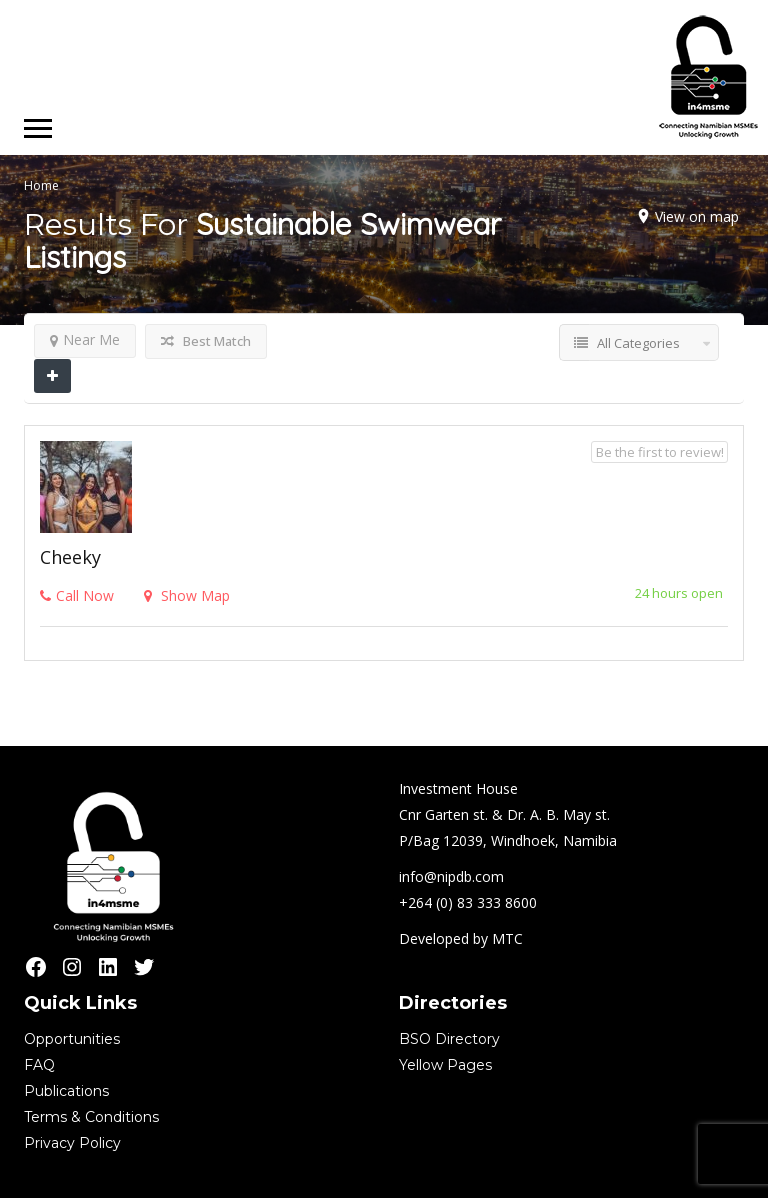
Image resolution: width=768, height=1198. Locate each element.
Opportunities (72, 1039)
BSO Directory (449, 1039)
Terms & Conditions (91, 1117)
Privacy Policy (72, 1143)
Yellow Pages (445, 1065)
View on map (697, 216)
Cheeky (70, 557)
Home (41, 185)
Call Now (77, 595)
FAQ (39, 1065)
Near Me (85, 339)
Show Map (187, 595)
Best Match (206, 341)
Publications (66, 1091)
